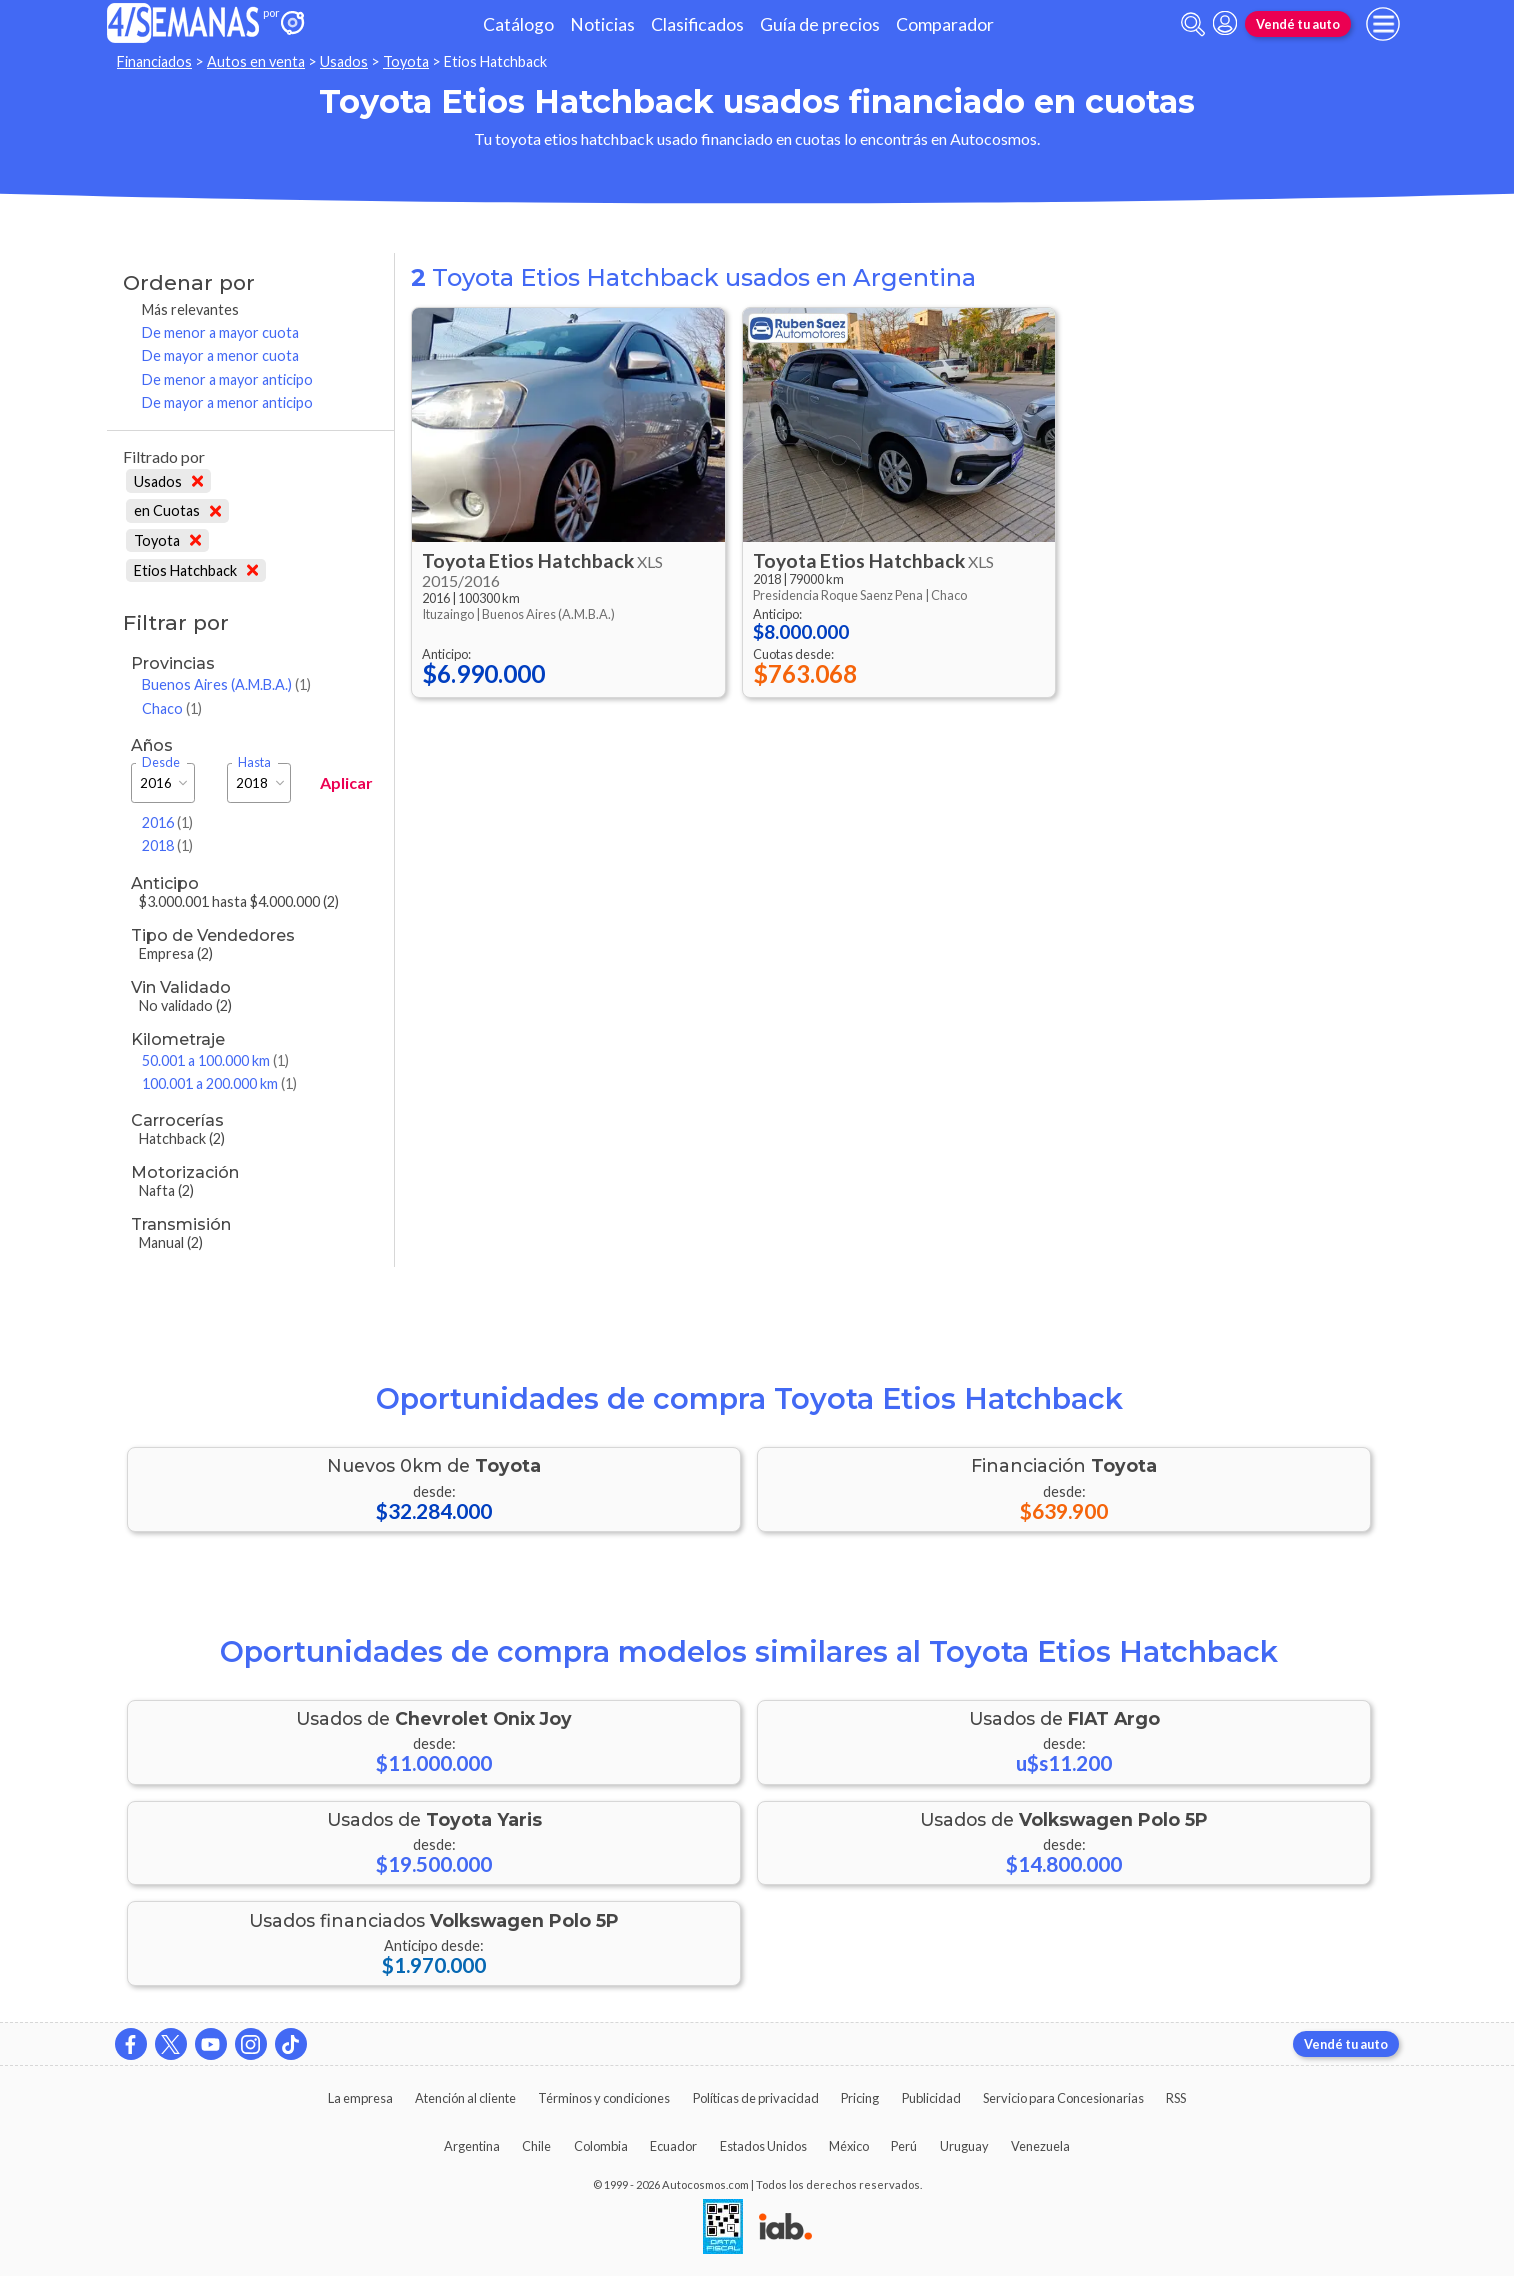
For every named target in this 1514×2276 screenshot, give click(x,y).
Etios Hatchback (196, 570)
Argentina (472, 2146)
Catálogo (518, 24)
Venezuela (1040, 2146)
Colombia (601, 2146)
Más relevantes (190, 309)
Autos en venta (256, 61)
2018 (167, 845)
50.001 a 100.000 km (215, 1060)
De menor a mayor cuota (220, 332)
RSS (1176, 2098)
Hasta (254, 762)
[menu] (1383, 24)
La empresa (360, 2098)
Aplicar (346, 782)
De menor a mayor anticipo (227, 379)
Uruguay (964, 2146)
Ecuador (673, 2146)
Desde (161, 762)
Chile (536, 2146)
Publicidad (931, 2098)
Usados (344, 61)
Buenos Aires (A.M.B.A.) (226, 684)
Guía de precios (820, 24)
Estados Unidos (763, 2146)
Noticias (602, 24)
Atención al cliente (465, 2098)
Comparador (945, 24)
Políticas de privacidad (756, 2098)
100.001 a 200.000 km (219, 1083)
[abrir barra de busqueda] (1193, 24)
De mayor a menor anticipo (227, 402)
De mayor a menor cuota (220, 355)
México (849, 2146)
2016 (167, 822)
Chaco (172, 708)
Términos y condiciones (604, 2098)
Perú (904, 2146)
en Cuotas (177, 510)
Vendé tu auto (1298, 24)
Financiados (154, 61)
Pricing (860, 2098)
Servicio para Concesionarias (1063, 2098)
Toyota (406, 61)
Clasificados (697, 24)
